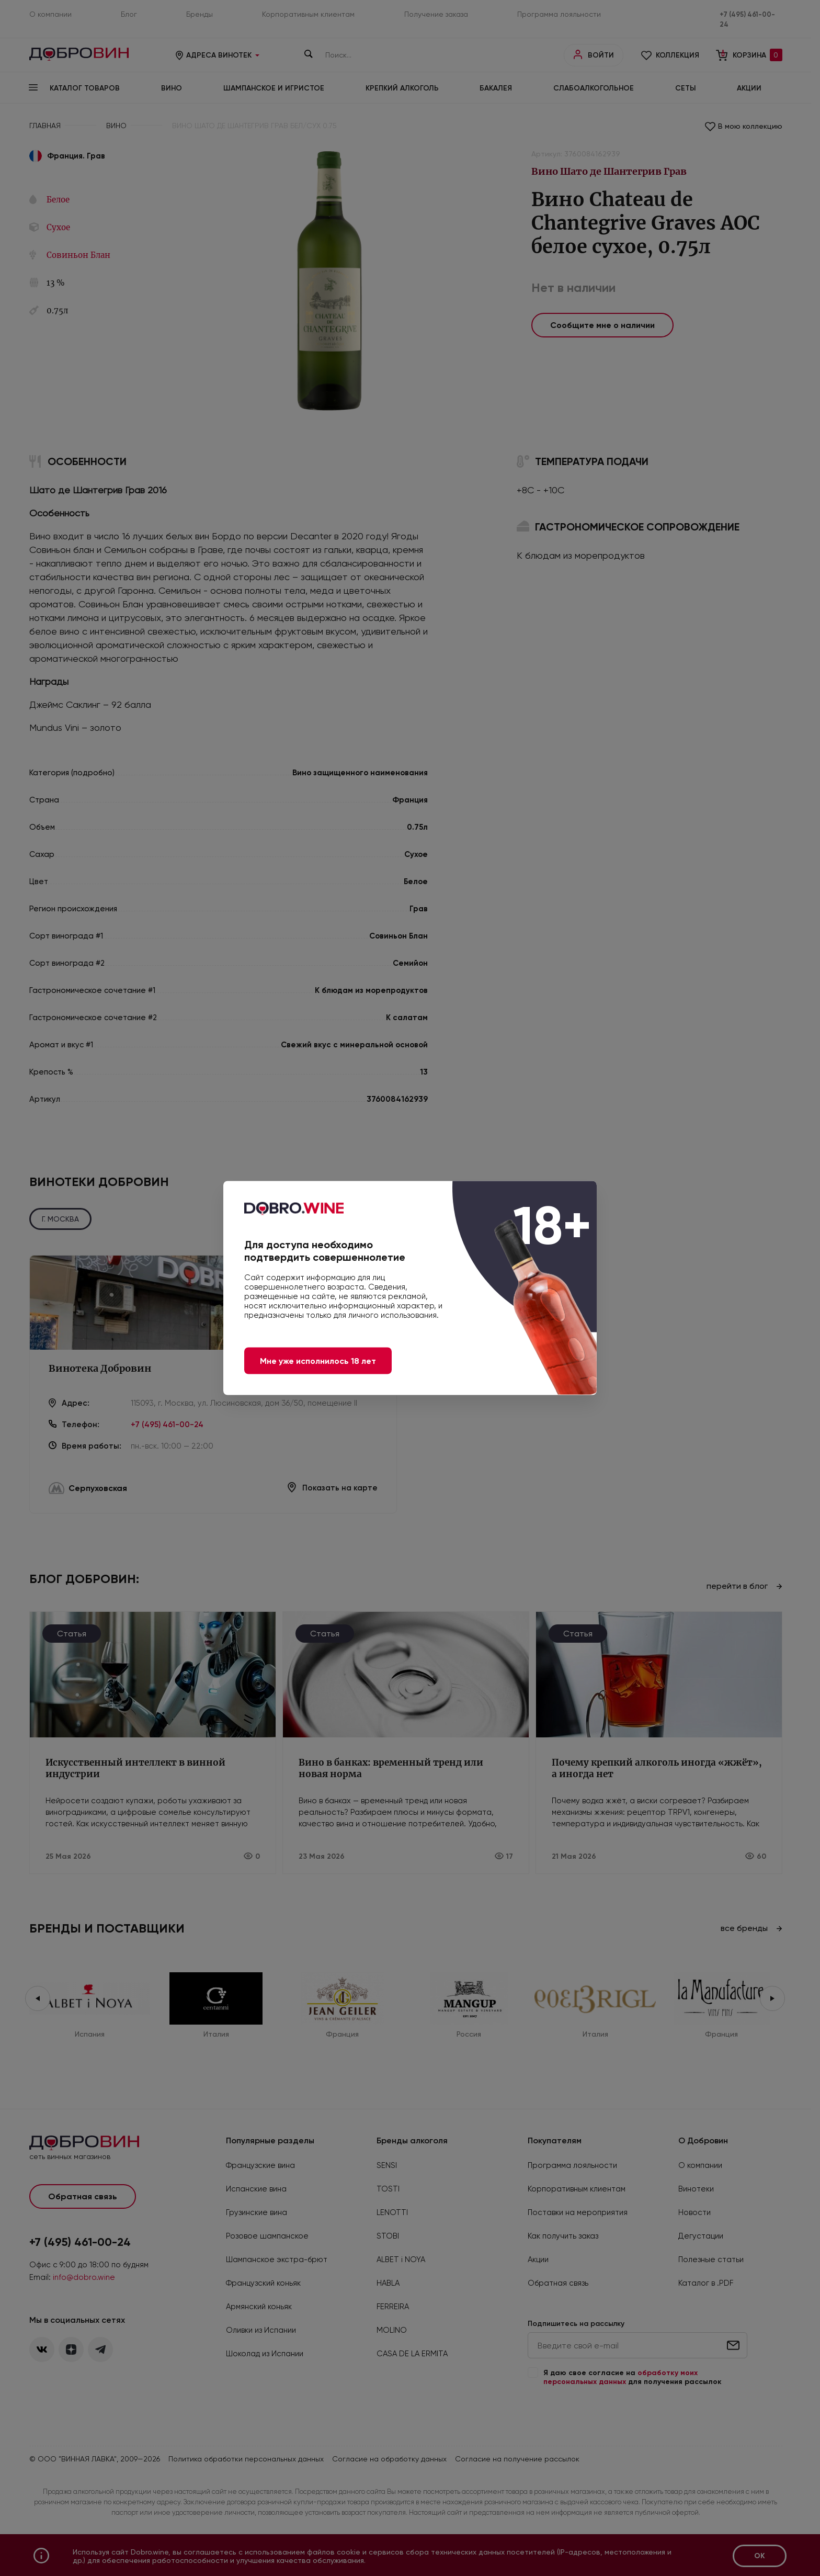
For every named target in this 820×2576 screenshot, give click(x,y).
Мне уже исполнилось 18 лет (318, 1361)
